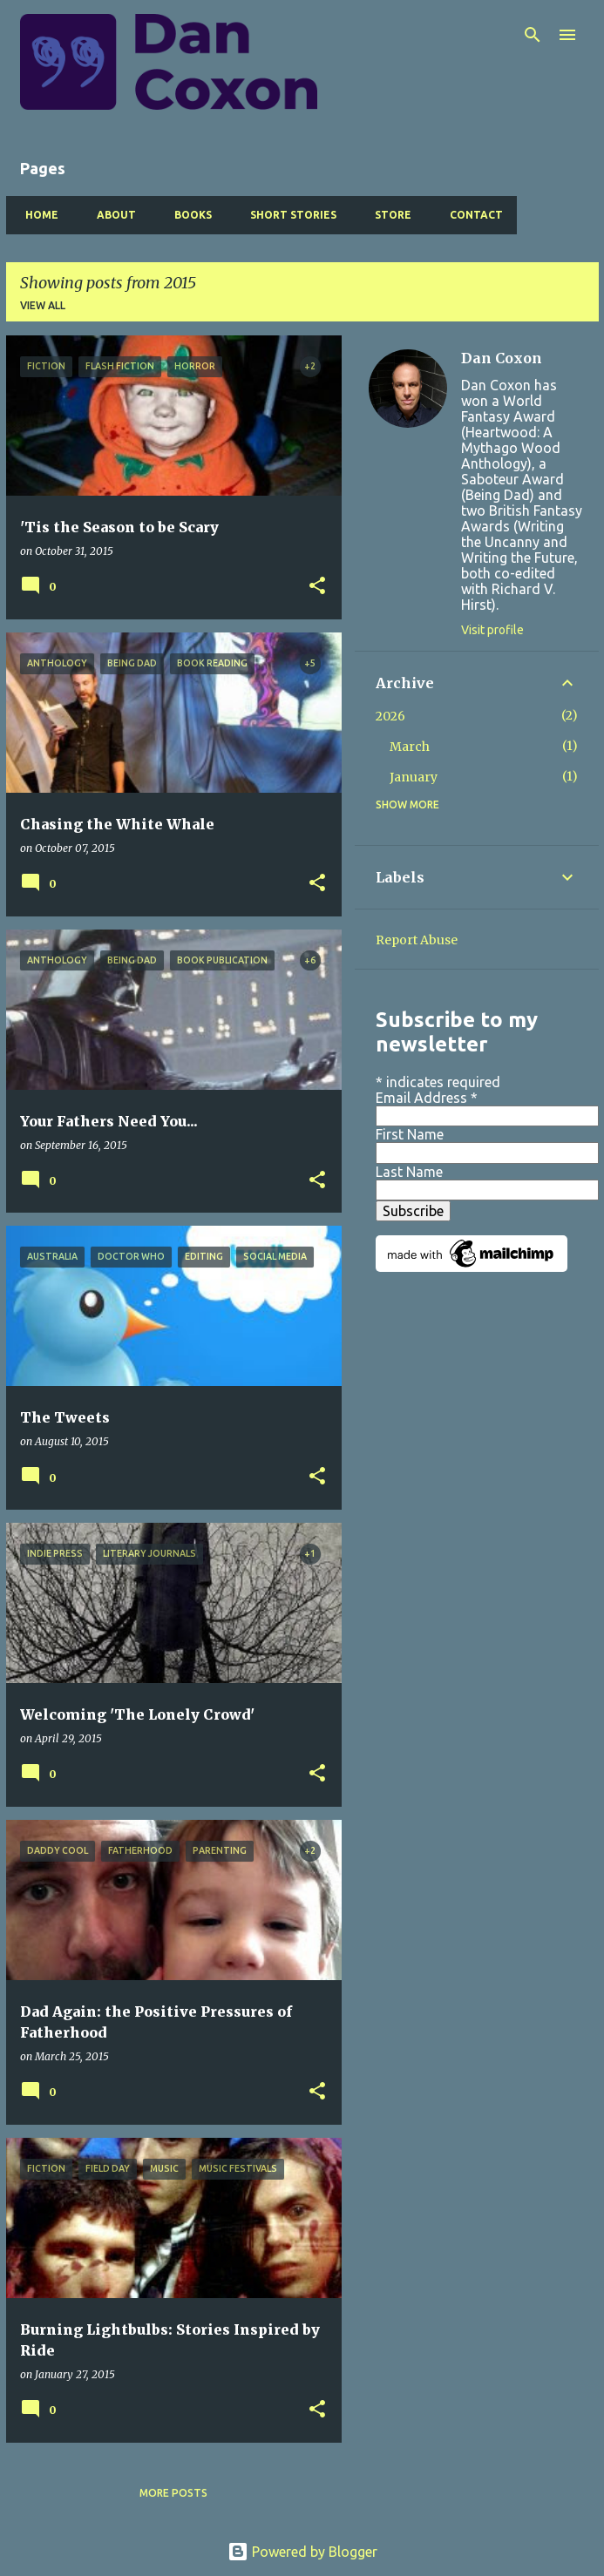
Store (388, 214)
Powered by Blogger (302, 2551)
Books (188, 214)
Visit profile (492, 630)
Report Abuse (417, 940)
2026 (390, 716)
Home (36, 214)
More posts (173, 2492)
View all (42, 305)
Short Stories (288, 214)
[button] (317, 586)
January (414, 777)
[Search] (532, 35)
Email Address (427, 1097)
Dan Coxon (501, 358)
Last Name (409, 1172)
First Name (410, 1134)
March (410, 746)
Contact (471, 214)
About (111, 214)
